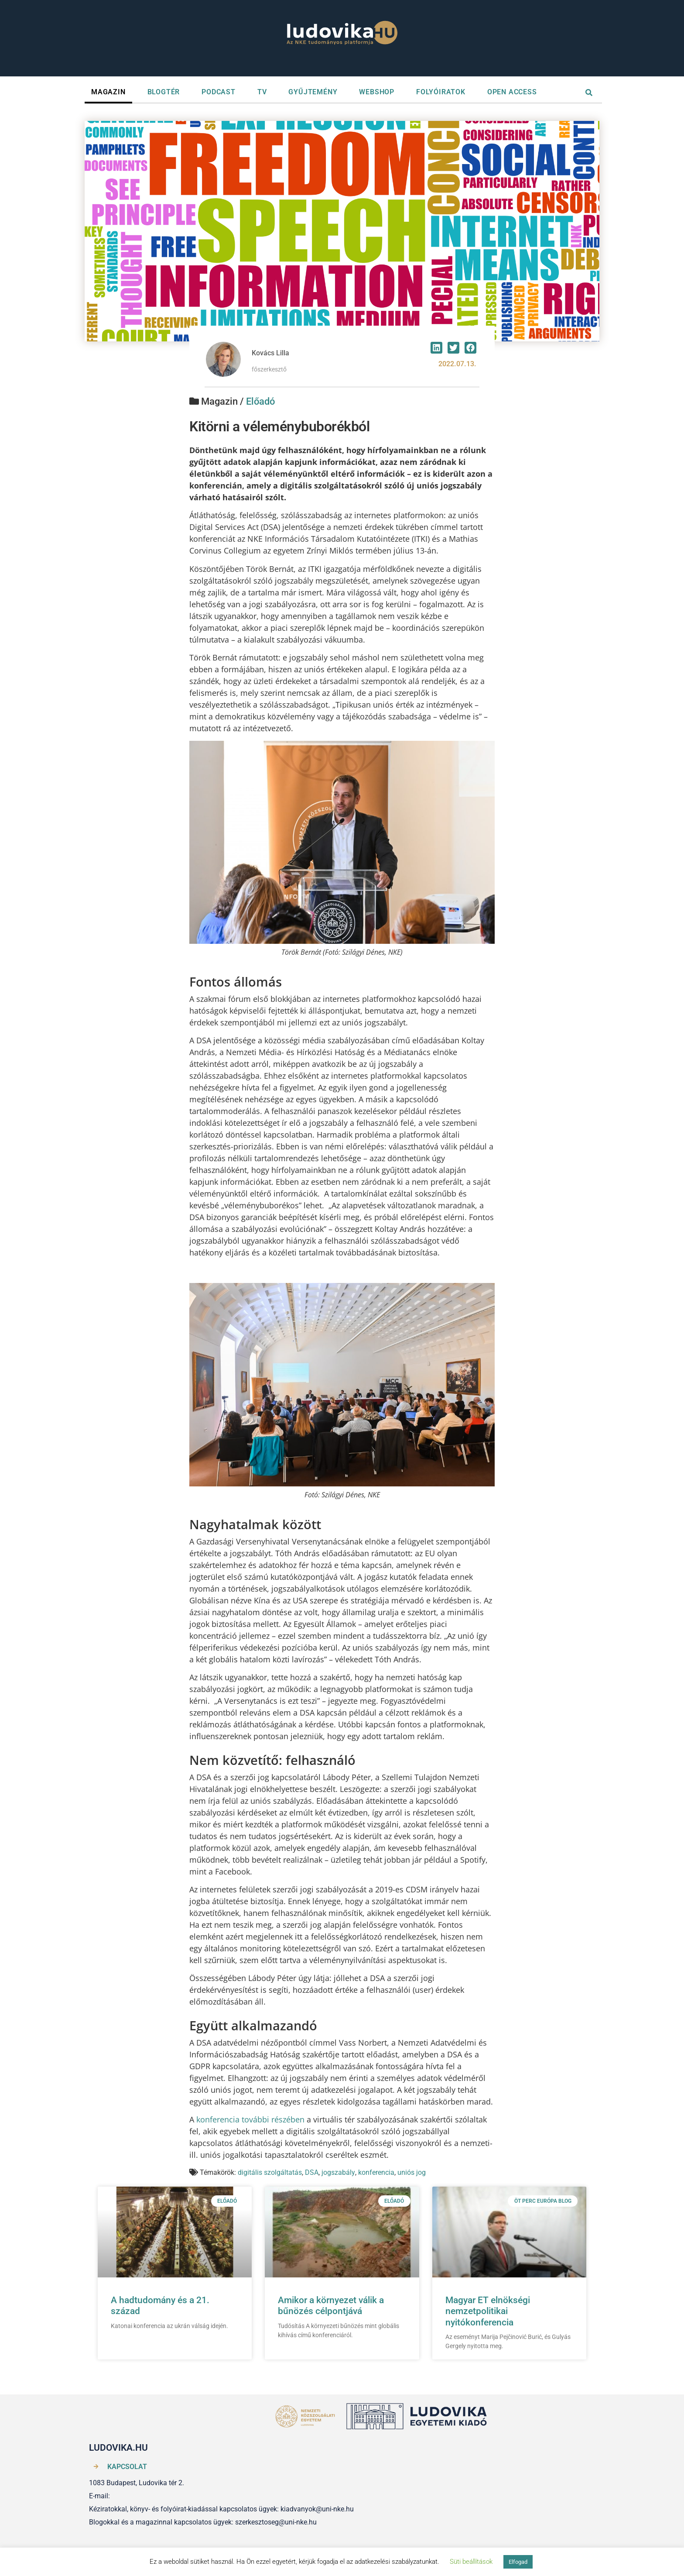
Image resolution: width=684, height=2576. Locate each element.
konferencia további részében (250, 2119)
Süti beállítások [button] (471, 2562)
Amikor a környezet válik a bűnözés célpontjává (331, 2305)
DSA (311, 2172)
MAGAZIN (108, 92)
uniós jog (411, 2172)
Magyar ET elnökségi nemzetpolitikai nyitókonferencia (487, 2311)
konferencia (376, 2172)
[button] (436, 348)
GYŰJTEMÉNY (312, 92)
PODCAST (219, 92)
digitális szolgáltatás (270, 2172)
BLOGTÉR (163, 92)
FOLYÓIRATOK (440, 92)
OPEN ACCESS (512, 92)
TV (262, 92)
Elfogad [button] (518, 2562)
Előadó (260, 401)
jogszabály (338, 2172)
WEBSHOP (376, 92)
